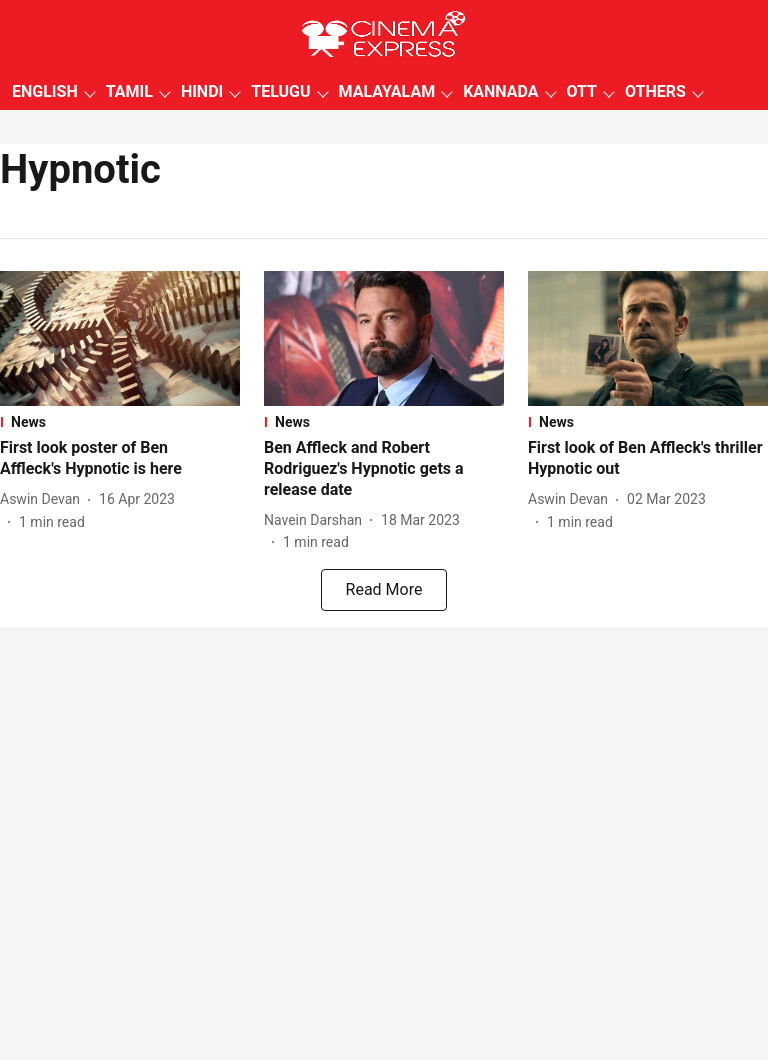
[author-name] (44, 499)
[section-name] (120, 422)
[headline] (120, 459)
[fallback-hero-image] (120, 338)
